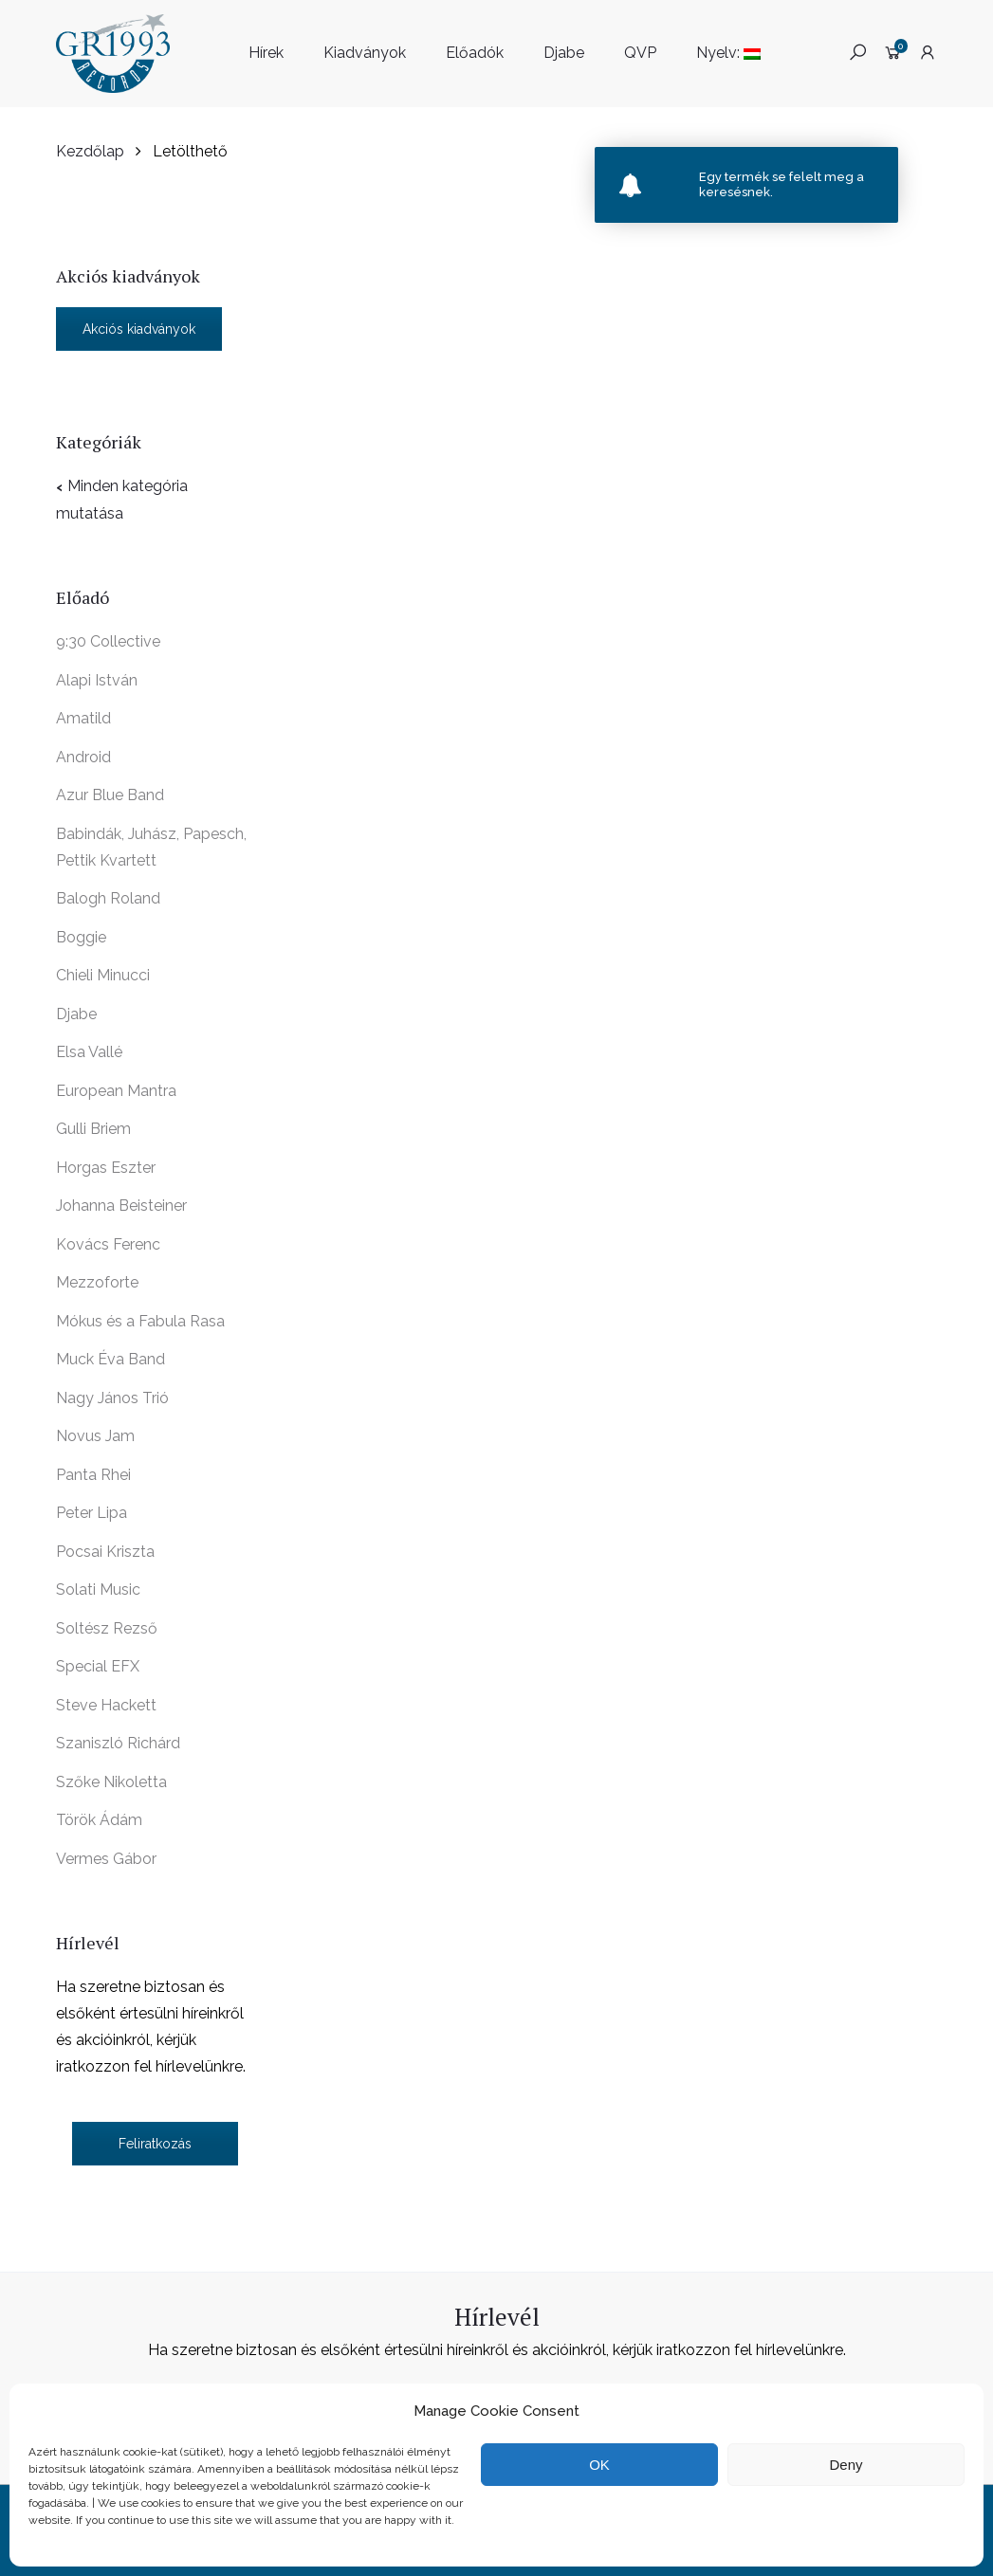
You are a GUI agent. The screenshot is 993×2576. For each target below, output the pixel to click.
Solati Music (98, 1589)
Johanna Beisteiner (121, 1206)
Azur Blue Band (110, 795)
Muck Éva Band (110, 1359)
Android (83, 757)
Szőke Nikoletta (111, 1782)
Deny (845, 2465)
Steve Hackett (106, 1705)
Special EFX (97, 1666)
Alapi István (97, 680)
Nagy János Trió (112, 1398)
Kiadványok (364, 53)
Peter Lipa (91, 1513)
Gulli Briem (93, 1129)
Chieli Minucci (103, 975)
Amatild (83, 718)
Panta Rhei (93, 1475)
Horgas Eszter (106, 1168)
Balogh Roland (108, 898)
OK (599, 2465)
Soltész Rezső (106, 1628)
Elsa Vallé (89, 1052)
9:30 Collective (108, 641)
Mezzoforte (97, 1282)
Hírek (266, 53)
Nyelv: (728, 53)
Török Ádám (99, 1820)
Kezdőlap (90, 151)
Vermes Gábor (106, 1859)
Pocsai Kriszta (105, 1552)
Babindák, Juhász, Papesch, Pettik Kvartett (151, 847)
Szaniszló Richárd (118, 1743)
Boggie (81, 937)
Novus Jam (95, 1436)
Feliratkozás (155, 2143)
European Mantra (116, 1091)
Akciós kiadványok (139, 329)
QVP (640, 53)
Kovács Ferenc (108, 1244)
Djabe (563, 53)
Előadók (475, 53)
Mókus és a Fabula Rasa (140, 1321)
